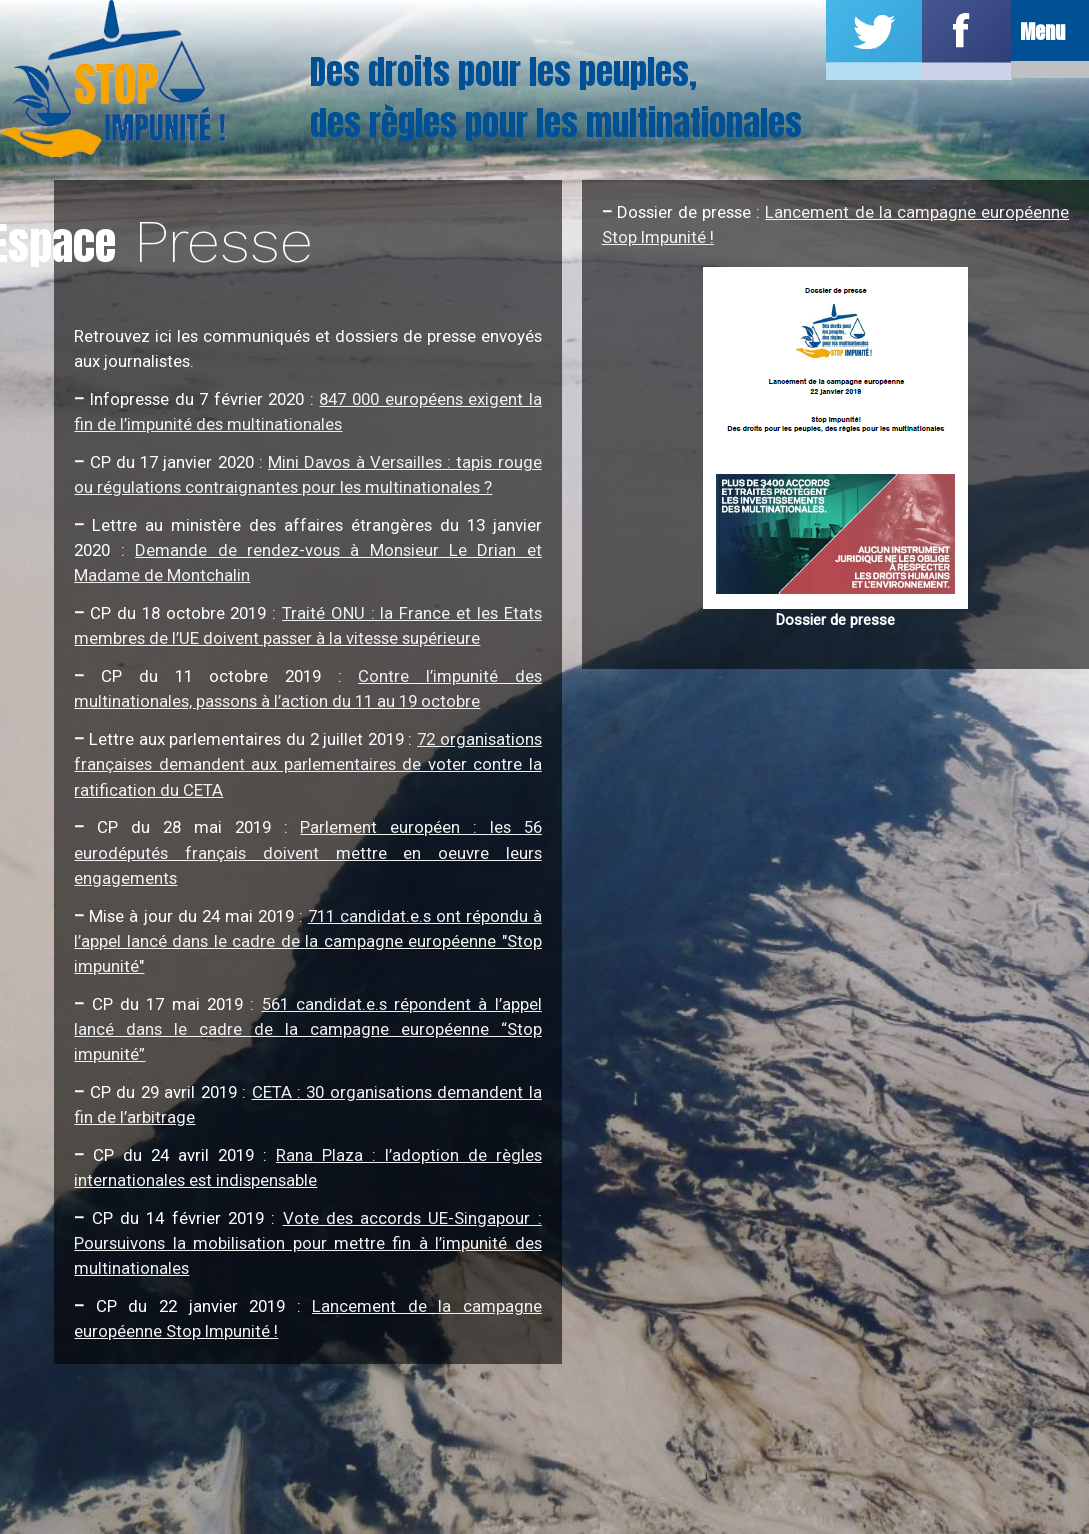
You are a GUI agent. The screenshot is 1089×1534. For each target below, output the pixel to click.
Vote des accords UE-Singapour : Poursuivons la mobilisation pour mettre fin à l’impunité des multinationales (307, 1243)
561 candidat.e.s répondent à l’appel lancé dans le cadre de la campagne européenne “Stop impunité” (307, 1029)
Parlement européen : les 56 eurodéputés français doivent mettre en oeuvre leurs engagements (307, 852)
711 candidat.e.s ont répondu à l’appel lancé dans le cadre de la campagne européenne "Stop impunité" (307, 941)
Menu (1041, 33)
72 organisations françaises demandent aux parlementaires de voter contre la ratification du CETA (307, 764)
